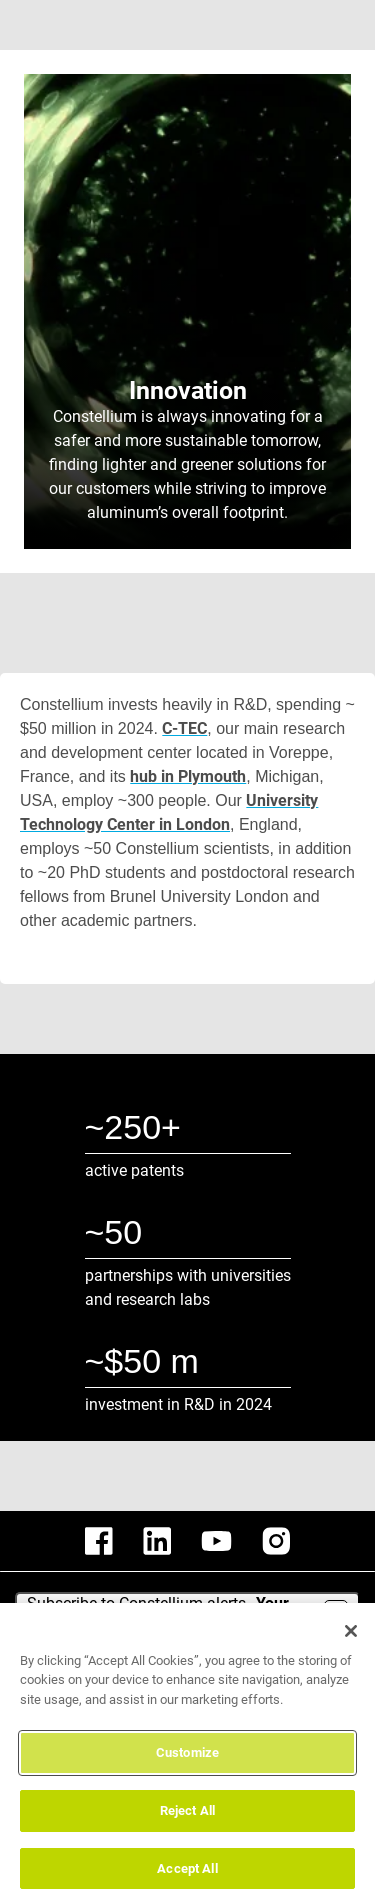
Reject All (187, 1821)
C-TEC (186, 728)
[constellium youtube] (216, 1541)
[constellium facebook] (99, 1541)
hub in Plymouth (188, 776)
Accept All (187, 1878)
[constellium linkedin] (157, 1541)
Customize (187, 1763)
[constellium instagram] (276, 1541)
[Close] (351, 1641)
